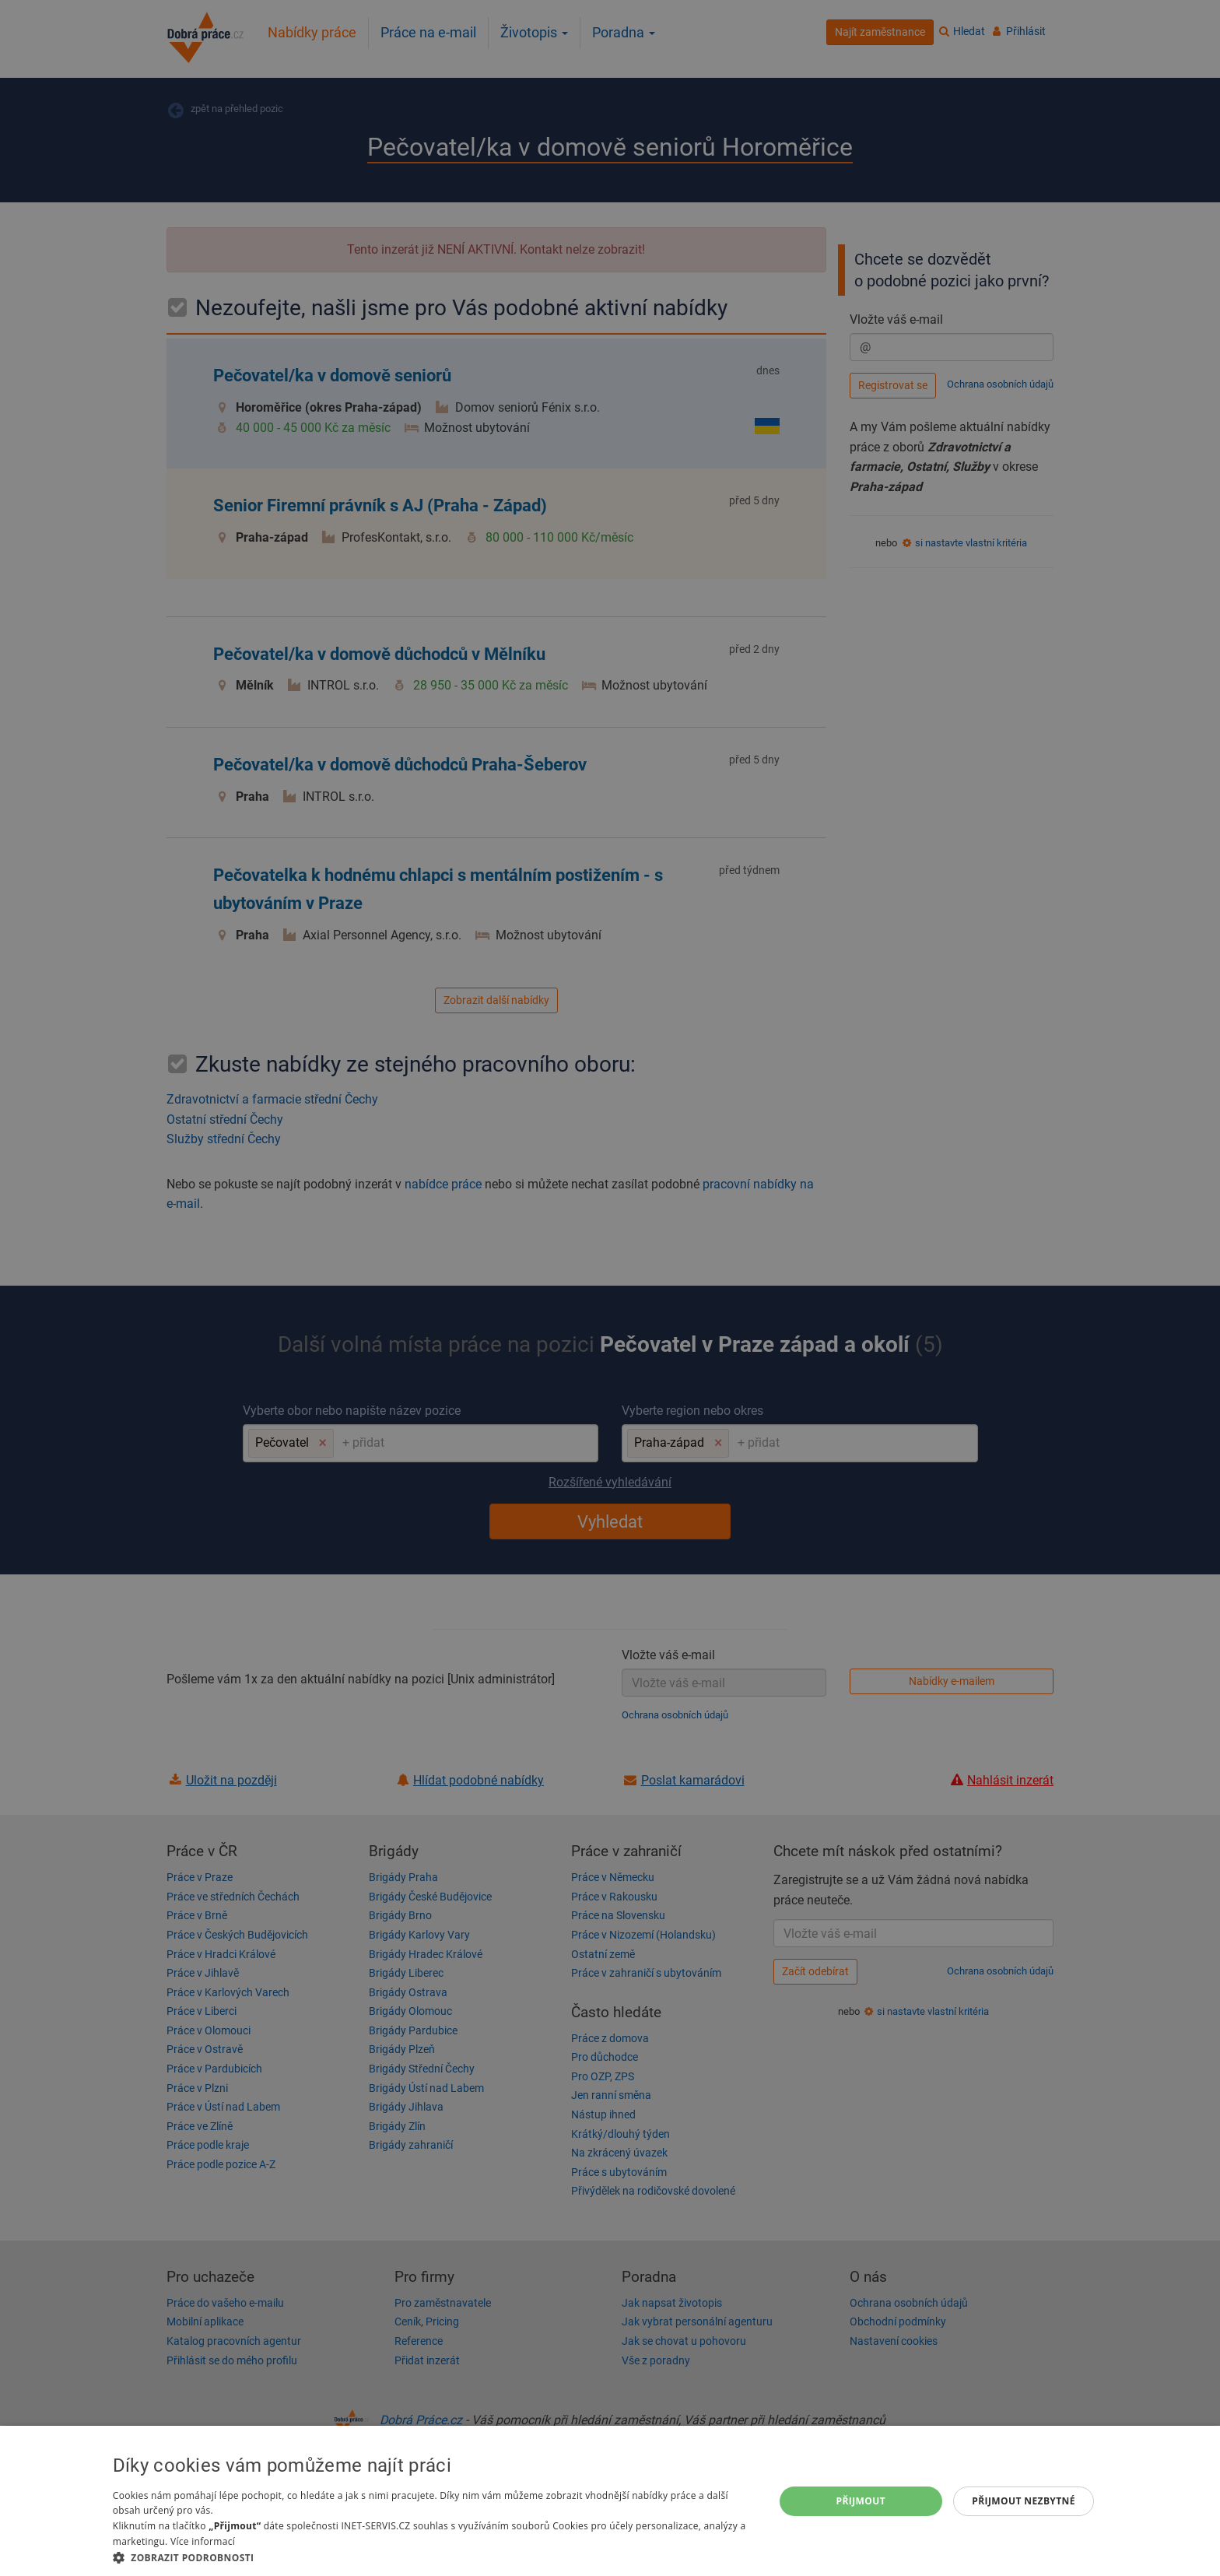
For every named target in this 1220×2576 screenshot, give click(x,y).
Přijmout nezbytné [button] (1023, 2501)
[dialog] (610, 2501)
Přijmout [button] (861, 2501)
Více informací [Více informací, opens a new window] (202, 2541)
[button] (433, 2557)
